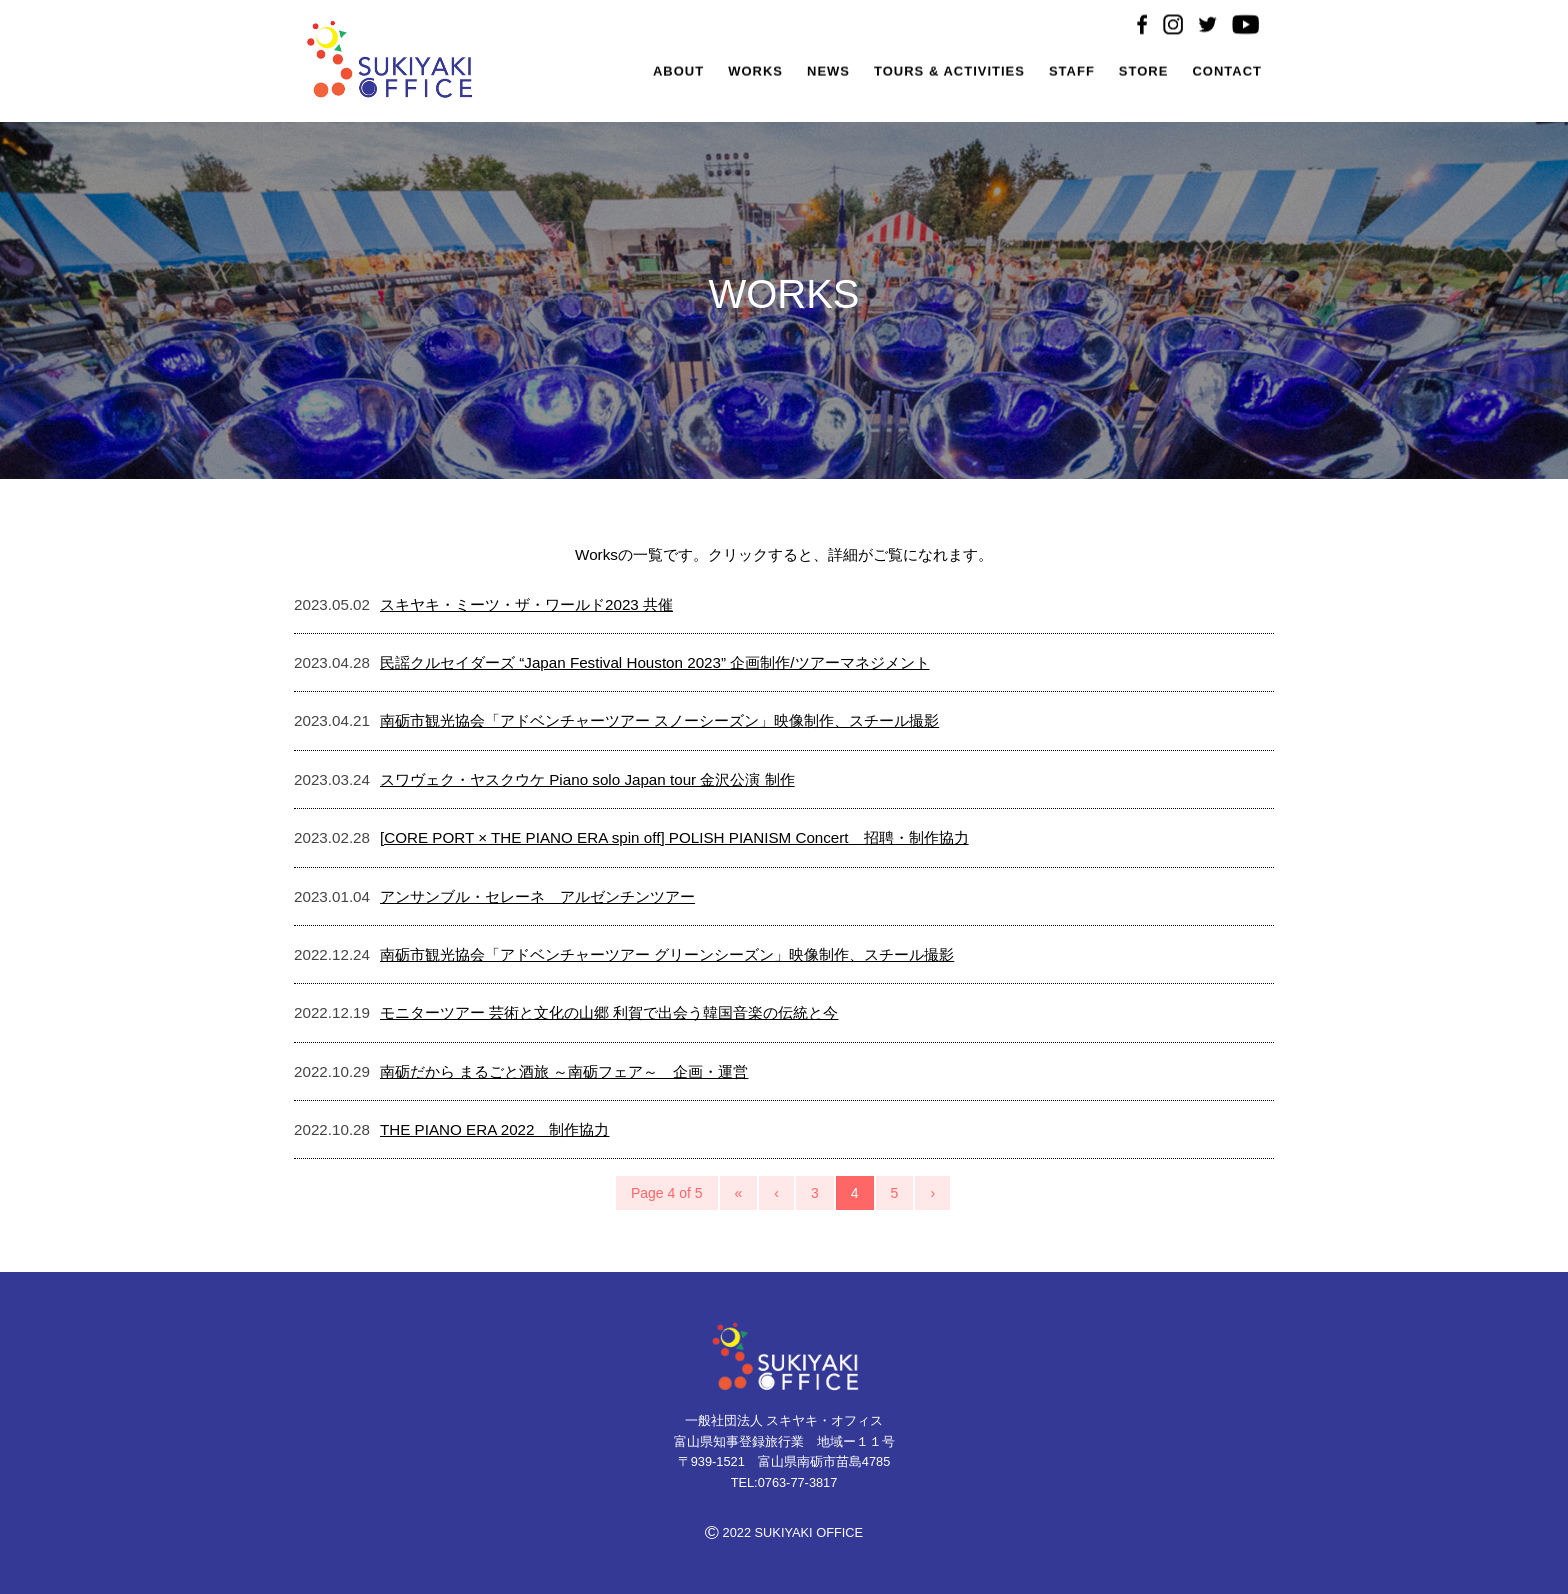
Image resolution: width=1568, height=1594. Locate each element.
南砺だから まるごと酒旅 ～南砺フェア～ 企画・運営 (564, 1071)
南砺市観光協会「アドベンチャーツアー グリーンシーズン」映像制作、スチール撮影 (667, 954)
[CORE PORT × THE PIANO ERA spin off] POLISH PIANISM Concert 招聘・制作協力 (674, 837)
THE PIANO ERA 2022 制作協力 (494, 1129)
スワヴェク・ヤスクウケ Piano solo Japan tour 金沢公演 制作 (587, 779)
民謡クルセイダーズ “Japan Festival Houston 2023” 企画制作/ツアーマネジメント (655, 662)
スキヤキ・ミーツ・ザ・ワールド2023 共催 (526, 604)
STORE (1144, 73)
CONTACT (1227, 73)
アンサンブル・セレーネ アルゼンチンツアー (537, 896)
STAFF (1072, 73)
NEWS (828, 73)
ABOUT (678, 73)
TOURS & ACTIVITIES (949, 73)
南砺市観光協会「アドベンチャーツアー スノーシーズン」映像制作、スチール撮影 (659, 720)
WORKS (755, 73)
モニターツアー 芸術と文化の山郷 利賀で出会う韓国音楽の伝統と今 (609, 1012)
